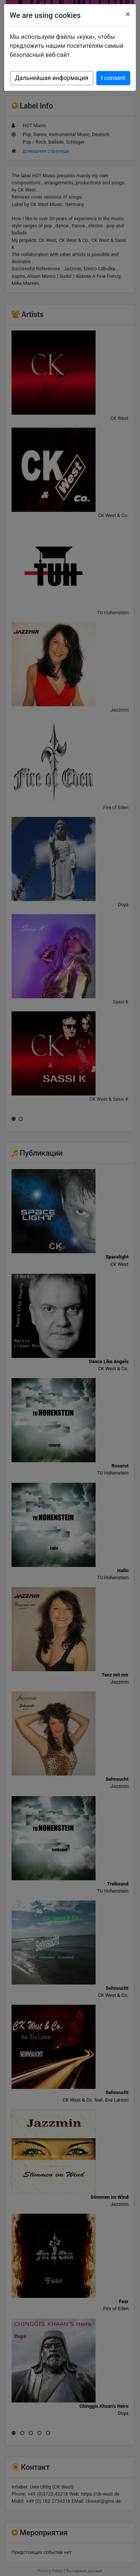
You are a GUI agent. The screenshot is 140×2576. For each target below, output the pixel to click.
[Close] (128, 14)
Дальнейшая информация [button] (51, 78)
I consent (113, 78)
